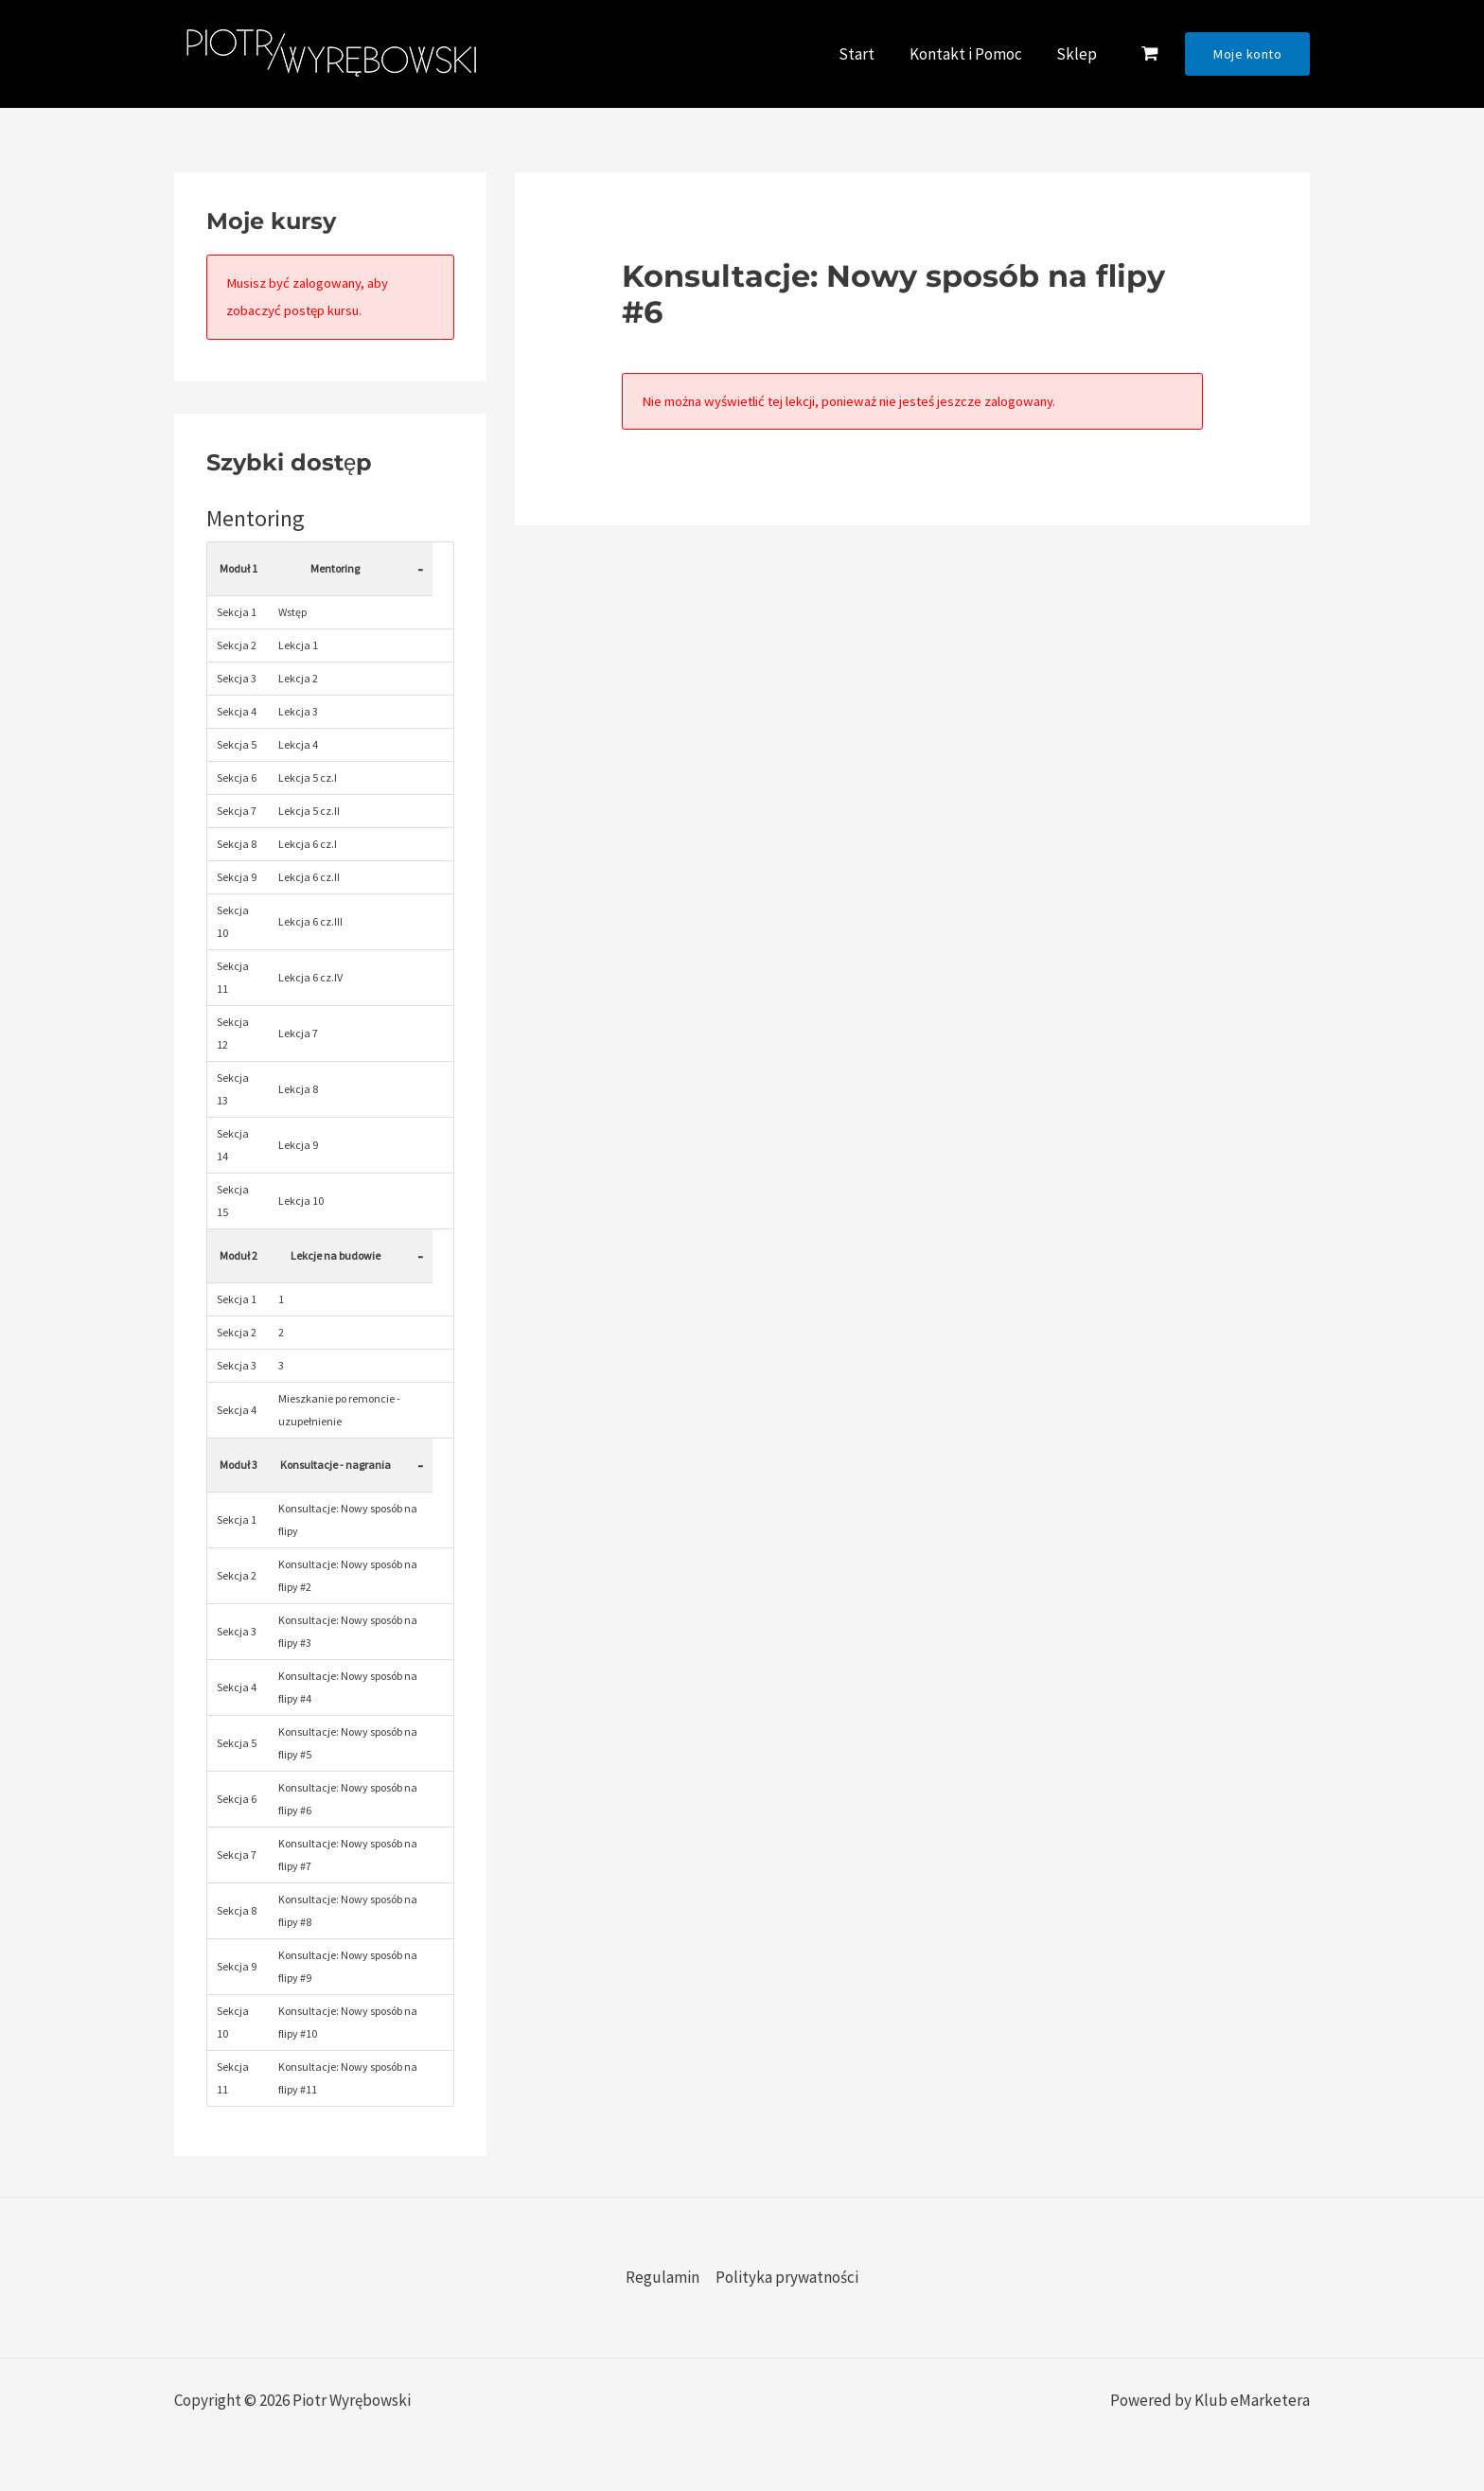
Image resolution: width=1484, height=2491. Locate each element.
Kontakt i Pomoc (968, 54)
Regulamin (662, 2277)
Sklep (1077, 54)
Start (862, 54)
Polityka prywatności (787, 2277)
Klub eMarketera (1252, 2400)
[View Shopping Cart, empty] (1149, 54)
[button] (1247, 54)
